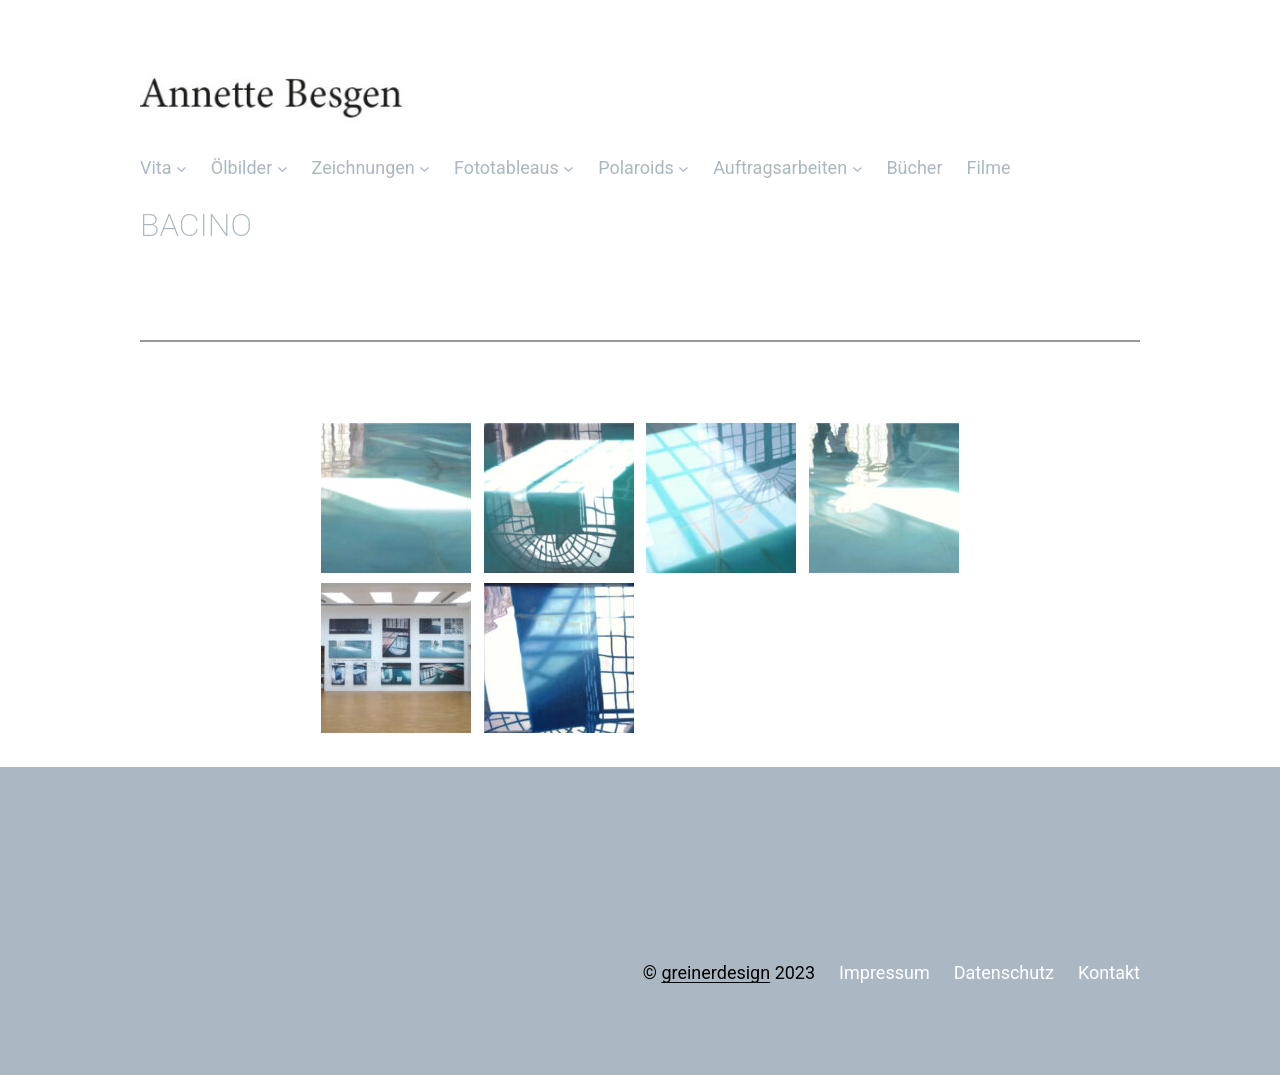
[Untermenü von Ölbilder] (282, 168)
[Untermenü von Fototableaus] (568, 168)
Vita (156, 167)
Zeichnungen (363, 167)
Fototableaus (506, 167)
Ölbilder (241, 167)
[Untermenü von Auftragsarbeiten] (857, 168)
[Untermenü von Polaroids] (683, 168)
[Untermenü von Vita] (181, 168)
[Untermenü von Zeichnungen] (424, 168)
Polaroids (636, 167)
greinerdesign (715, 972)
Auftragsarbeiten (780, 167)
